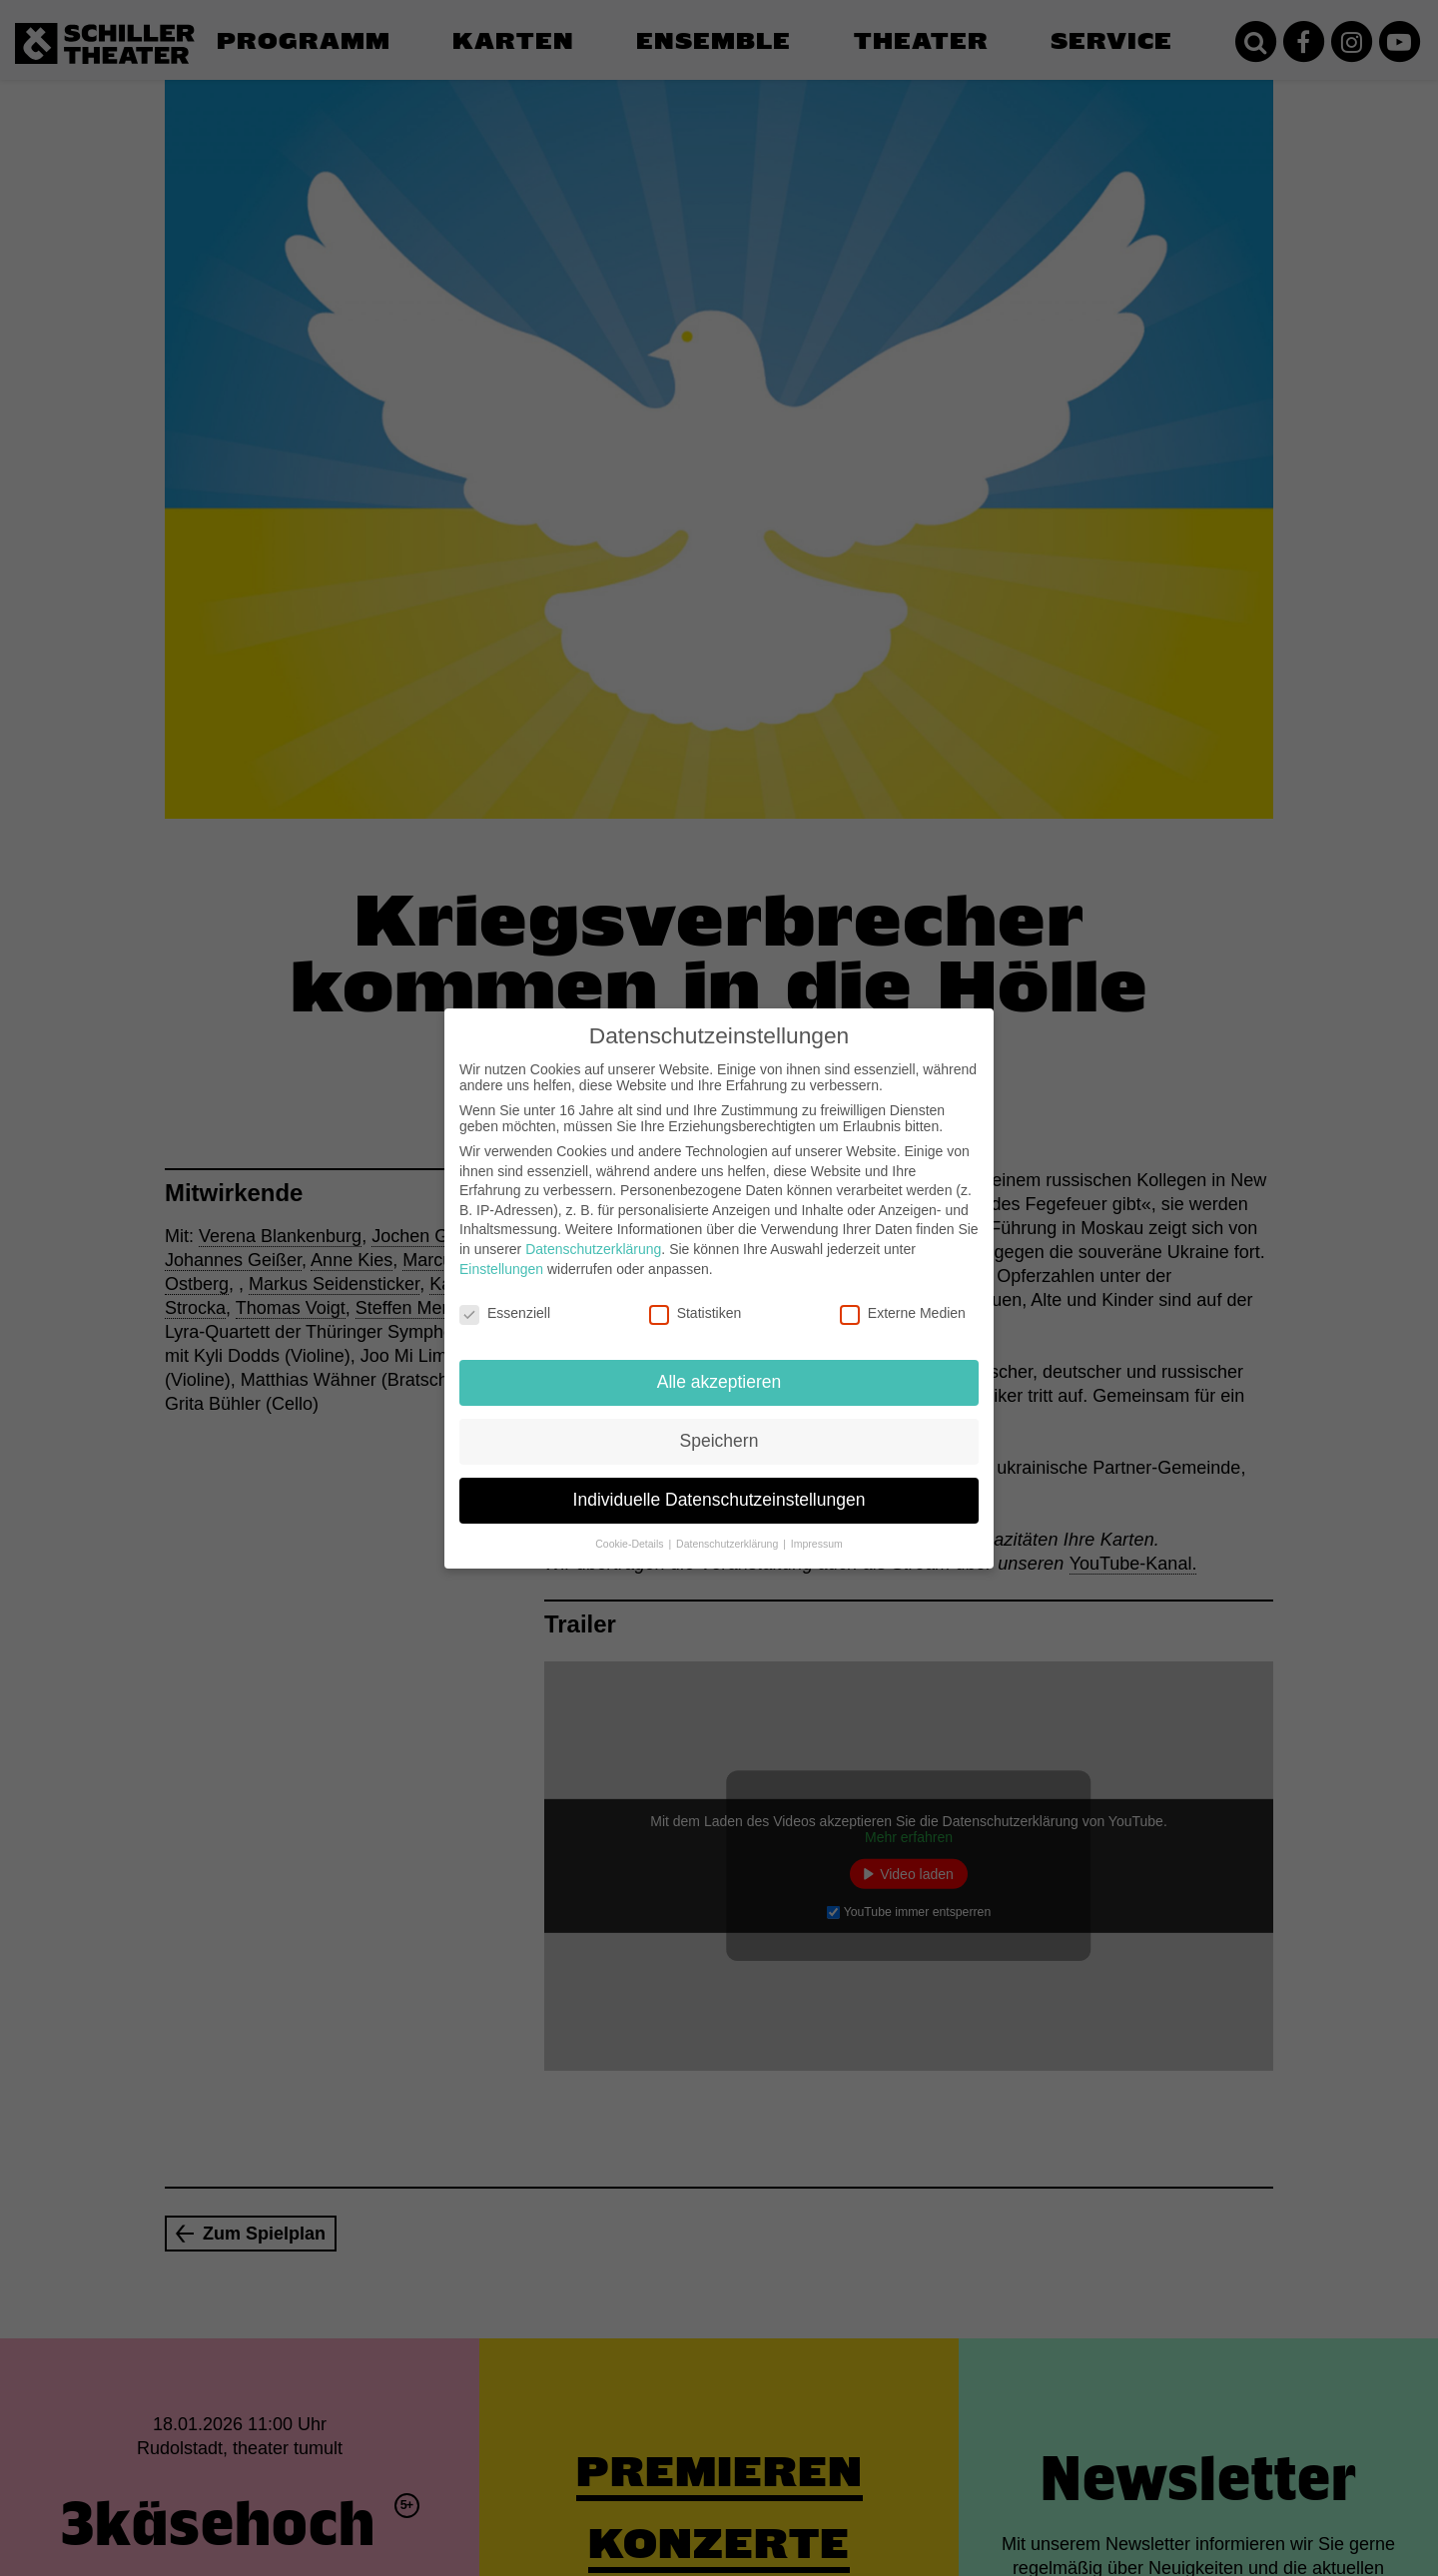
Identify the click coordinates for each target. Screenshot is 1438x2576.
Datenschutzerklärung (593, 1233)
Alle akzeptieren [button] (719, 1366)
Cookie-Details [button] (630, 1528)
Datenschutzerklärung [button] (728, 1528)
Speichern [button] (719, 1425)
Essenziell (504, 1297)
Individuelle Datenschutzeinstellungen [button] (719, 1484)
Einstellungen (501, 1252)
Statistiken (695, 1297)
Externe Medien (903, 1297)
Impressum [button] (817, 1528)
